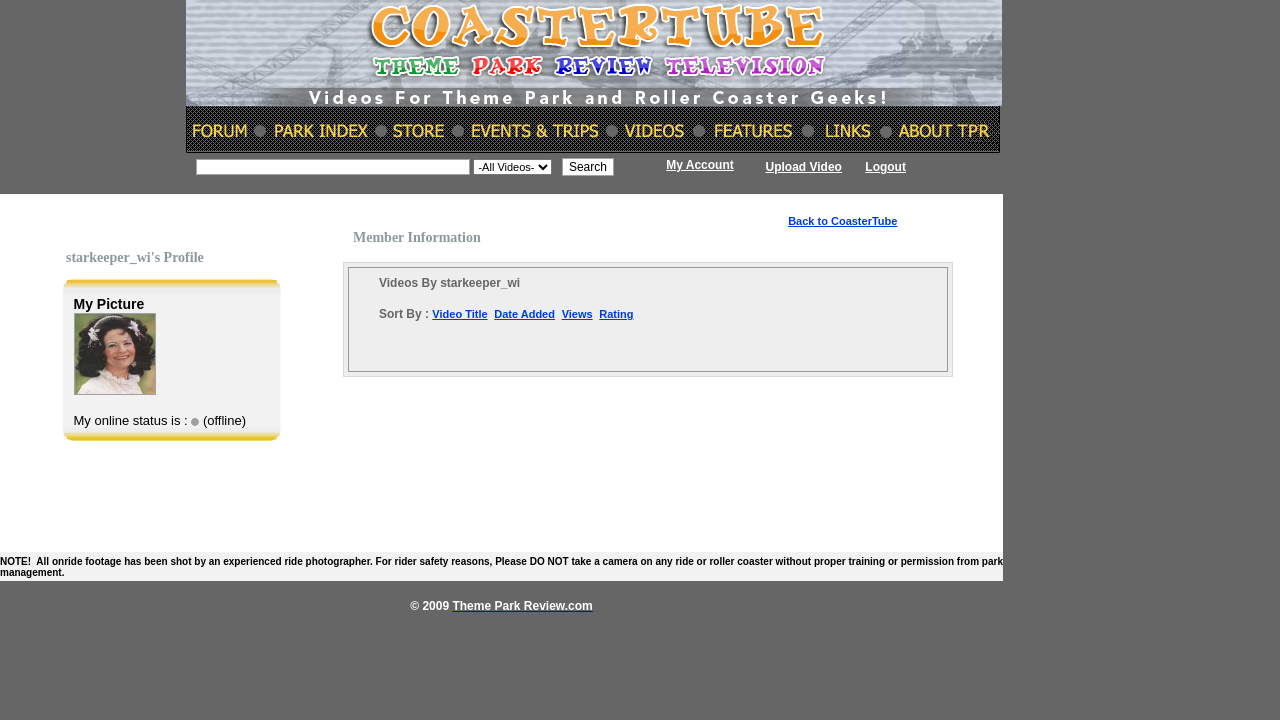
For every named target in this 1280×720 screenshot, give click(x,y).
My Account (700, 165)
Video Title (459, 314)
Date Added (524, 314)
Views (577, 314)
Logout (885, 167)
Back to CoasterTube (842, 221)
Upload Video (804, 167)
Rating (616, 314)
